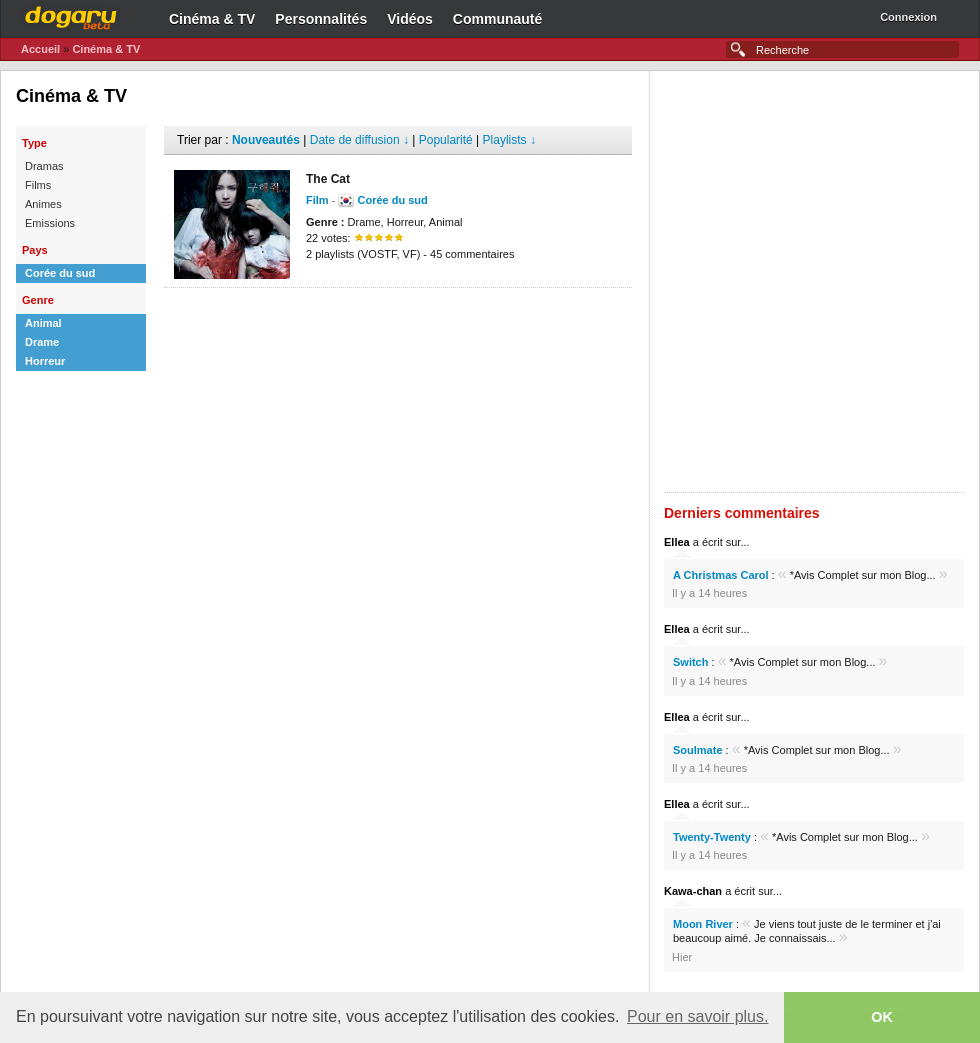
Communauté (497, 19)
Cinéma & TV (212, 19)
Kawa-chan (693, 891)
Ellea (677, 542)
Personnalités (321, 19)
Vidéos (410, 19)
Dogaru (71, 15)
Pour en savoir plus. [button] (697, 1016)
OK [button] (882, 1017)
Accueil (40, 49)
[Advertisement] (246, 281)
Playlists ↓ (509, 140)
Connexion (908, 17)
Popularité (446, 140)
